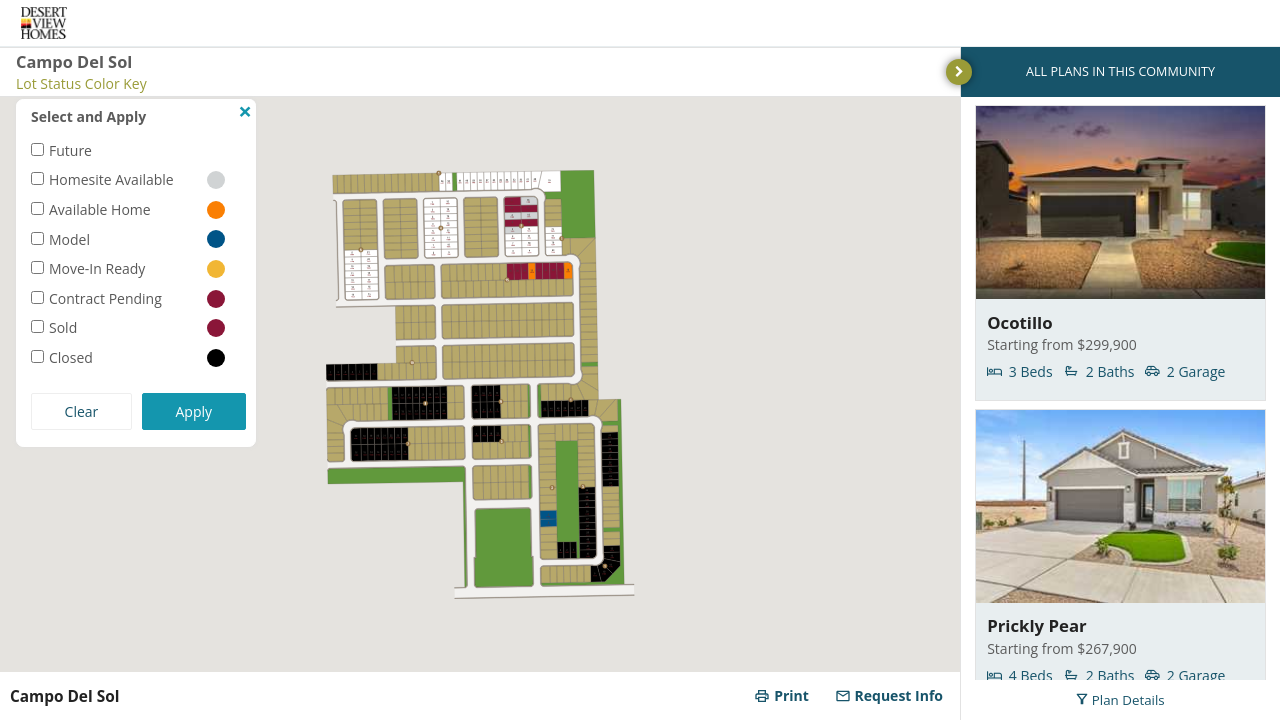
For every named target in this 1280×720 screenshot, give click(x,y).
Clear (82, 411)
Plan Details (1120, 700)
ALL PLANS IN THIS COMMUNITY (1120, 71)
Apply (194, 411)
